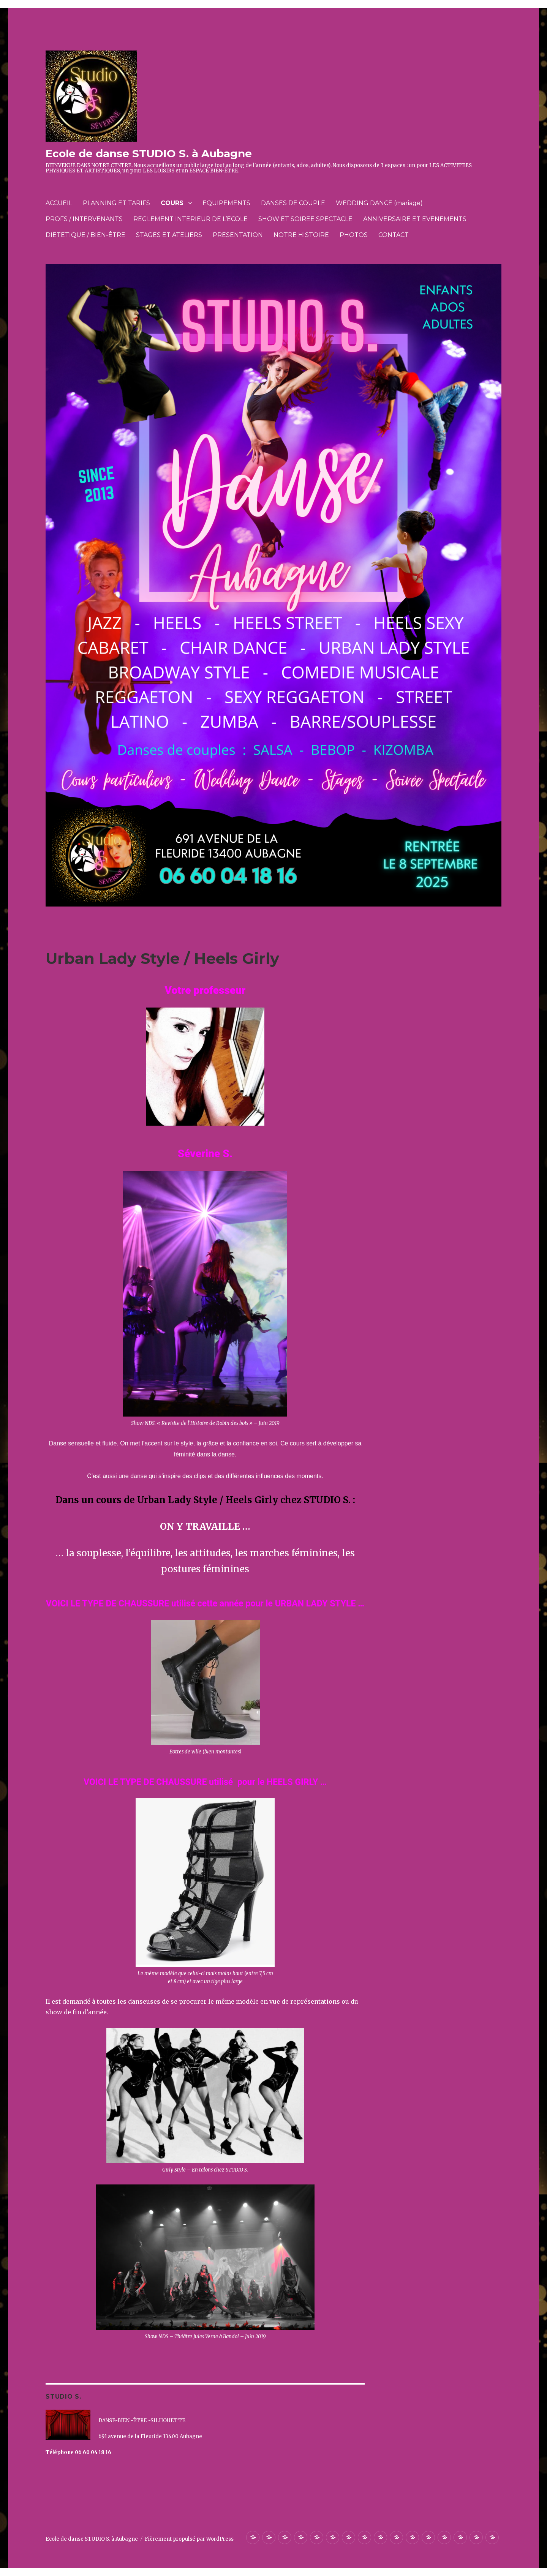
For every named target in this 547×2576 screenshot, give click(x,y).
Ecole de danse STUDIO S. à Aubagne (149, 153)
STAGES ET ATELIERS (169, 234)
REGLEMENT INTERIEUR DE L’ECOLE (190, 219)
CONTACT (393, 234)
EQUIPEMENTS (226, 203)
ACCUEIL (59, 203)
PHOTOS (354, 234)
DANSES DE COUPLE (293, 203)
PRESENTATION (238, 234)
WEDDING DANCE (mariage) (379, 203)
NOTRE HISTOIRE (301, 234)
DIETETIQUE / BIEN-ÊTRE (85, 234)
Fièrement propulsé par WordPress (189, 2539)
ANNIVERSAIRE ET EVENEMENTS (414, 219)
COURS (172, 203)
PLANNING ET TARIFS (116, 203)
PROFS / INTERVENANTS (84, 219)
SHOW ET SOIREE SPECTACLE (305, 219)
